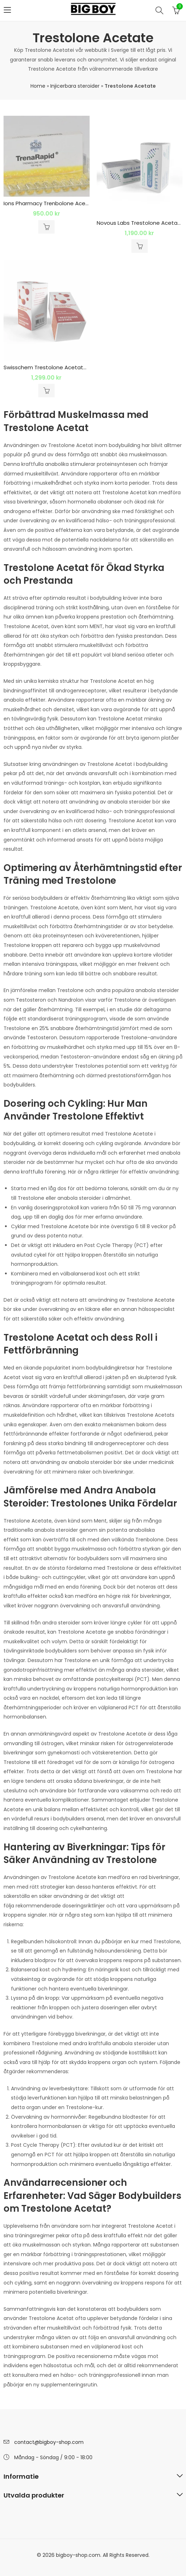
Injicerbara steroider (75, 85)
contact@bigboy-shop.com (49, 2442)
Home (37, 85)
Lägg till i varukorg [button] (46, 227)
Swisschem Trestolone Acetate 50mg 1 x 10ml (64, 367)
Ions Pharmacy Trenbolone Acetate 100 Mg (60, 203)
